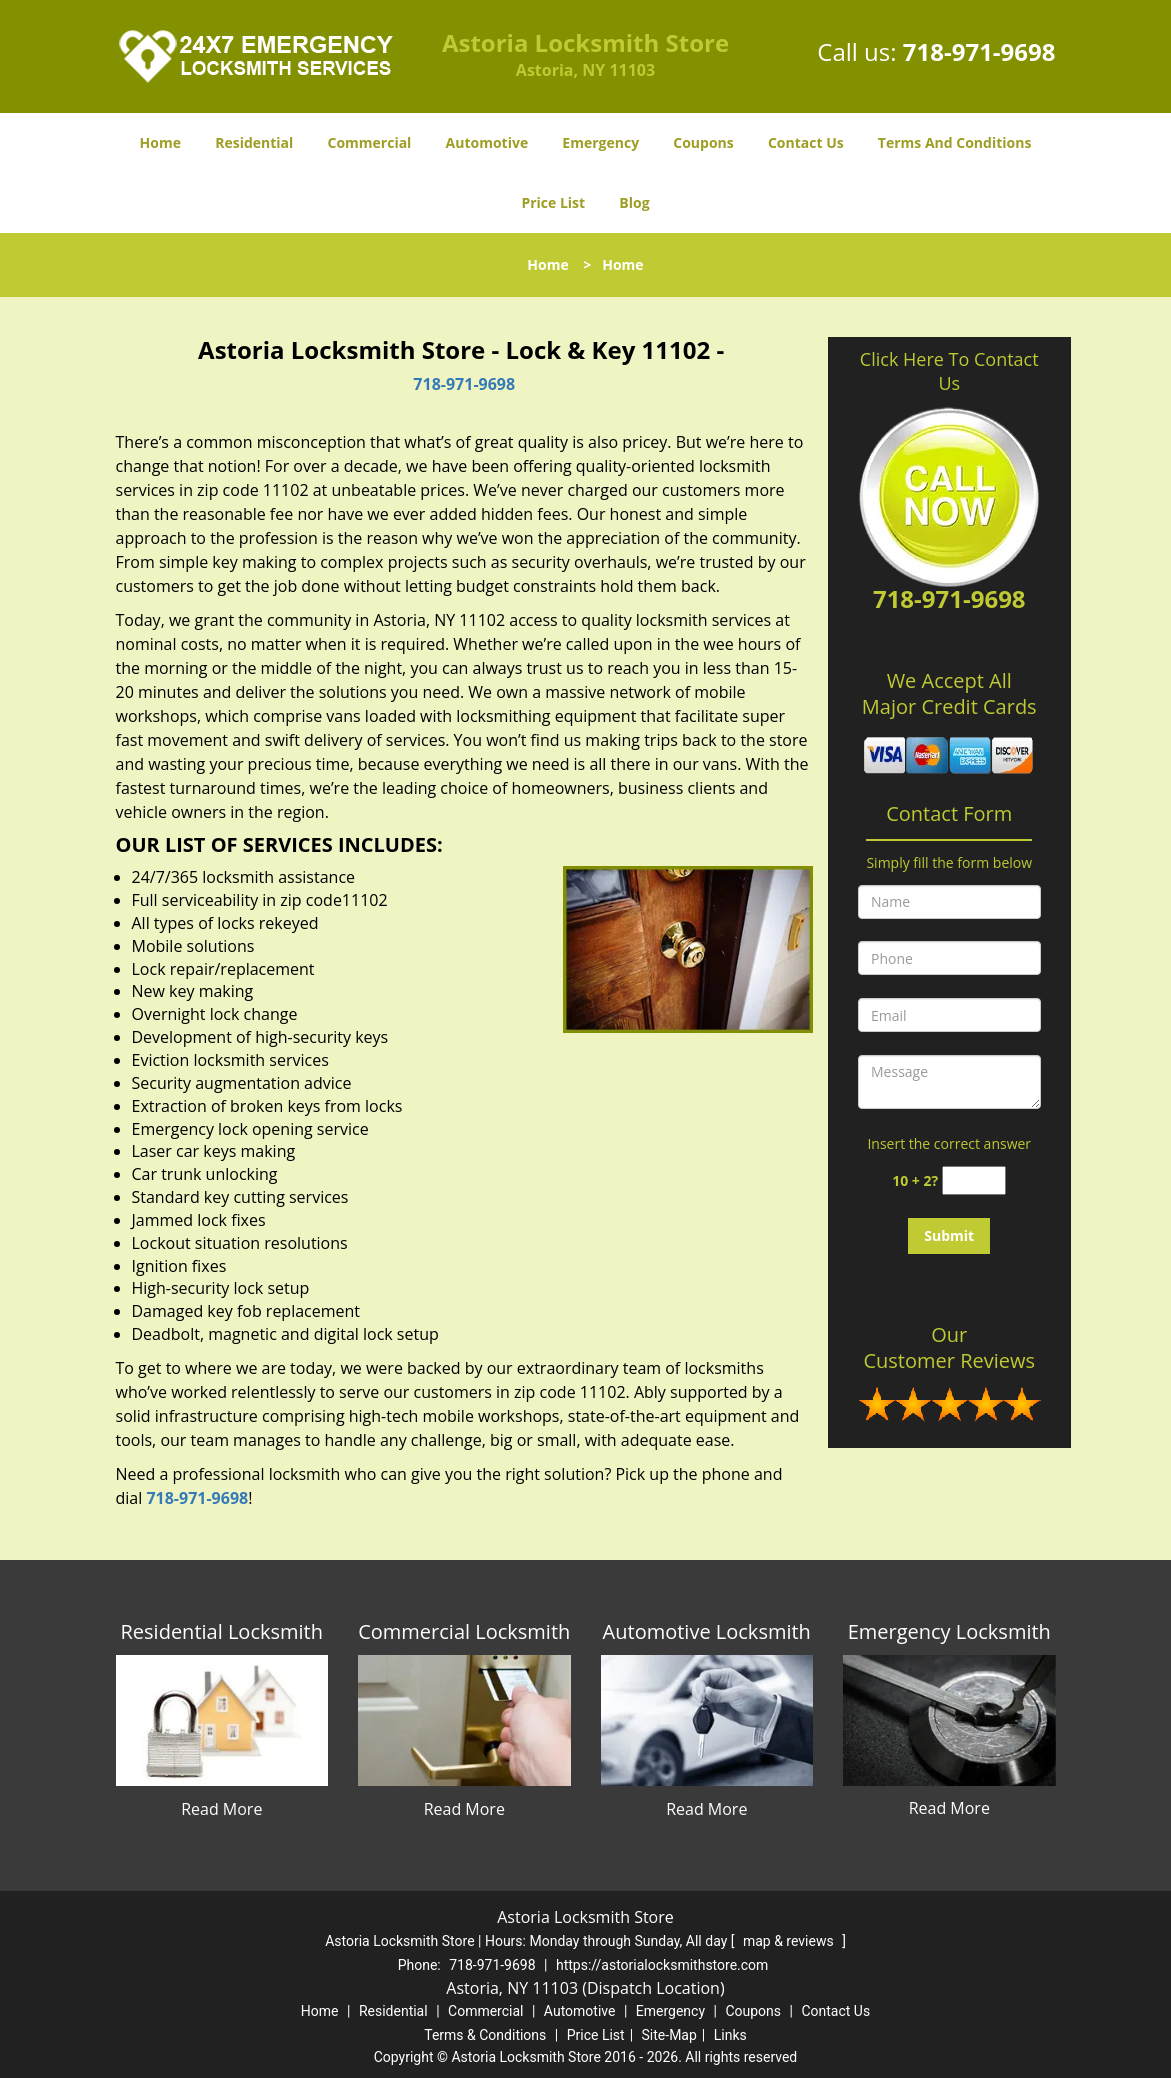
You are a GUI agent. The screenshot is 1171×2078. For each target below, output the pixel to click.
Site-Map (669, 2035)
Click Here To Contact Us (949, 371)
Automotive (487, 142)
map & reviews (790, 1941)
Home (160, 142)
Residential (254, 142)
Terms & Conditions (485, 2035)
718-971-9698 (979, 51)
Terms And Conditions (955, 142)
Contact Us (806, 142)
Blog (634, 202)
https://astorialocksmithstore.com (662, 1965)
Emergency (600, 142)
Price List (553, 202)
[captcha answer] (974, 1180)
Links (730, 2035)
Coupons (703, 142)
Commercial (369, 142)
